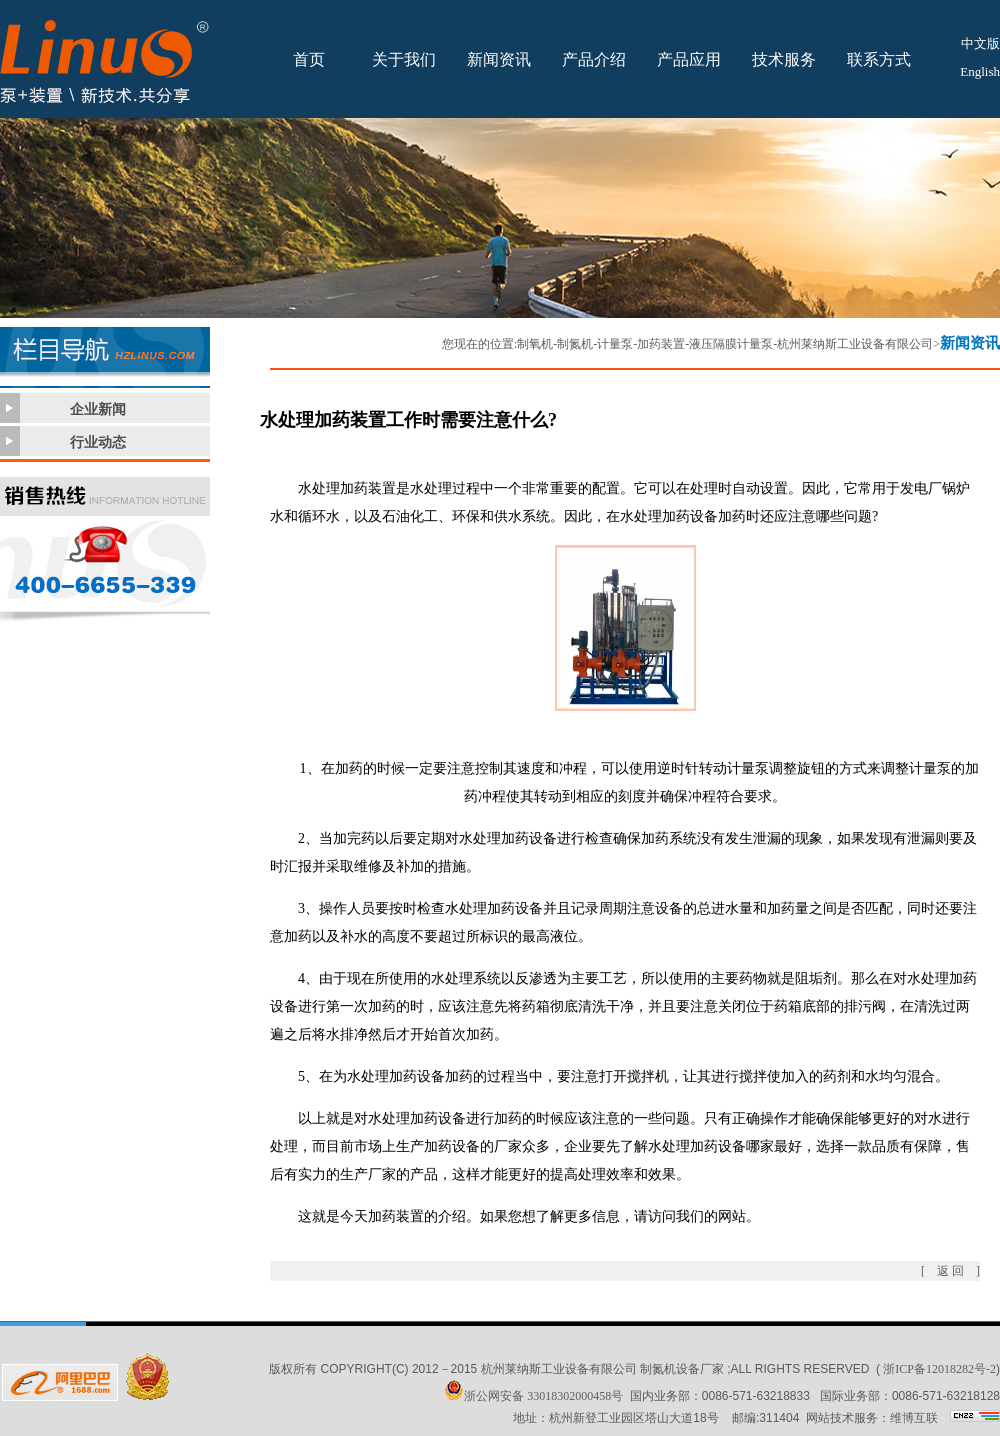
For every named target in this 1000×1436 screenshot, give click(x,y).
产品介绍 (594, 59)
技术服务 (784, 59)
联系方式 (879, 59)
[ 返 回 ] (950, 1271)
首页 (309, 59)
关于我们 (404, 59)
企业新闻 (98, 409)
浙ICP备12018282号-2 (939, 1369)
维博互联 (914, 1418)
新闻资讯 (499, 59)
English (980, 71)
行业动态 (98, 442)
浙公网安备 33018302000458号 (533, 1396)
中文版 (980, 43)
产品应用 (689, 59)
